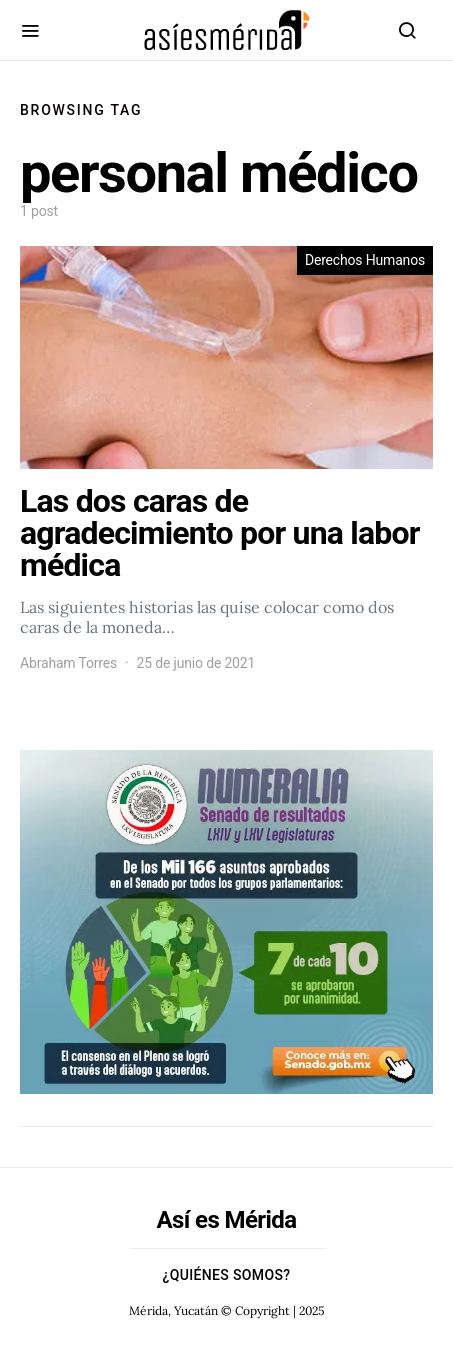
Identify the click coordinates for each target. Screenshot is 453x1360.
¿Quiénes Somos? (227, 1275)
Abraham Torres (68, 663)
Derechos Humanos (365, 260)
